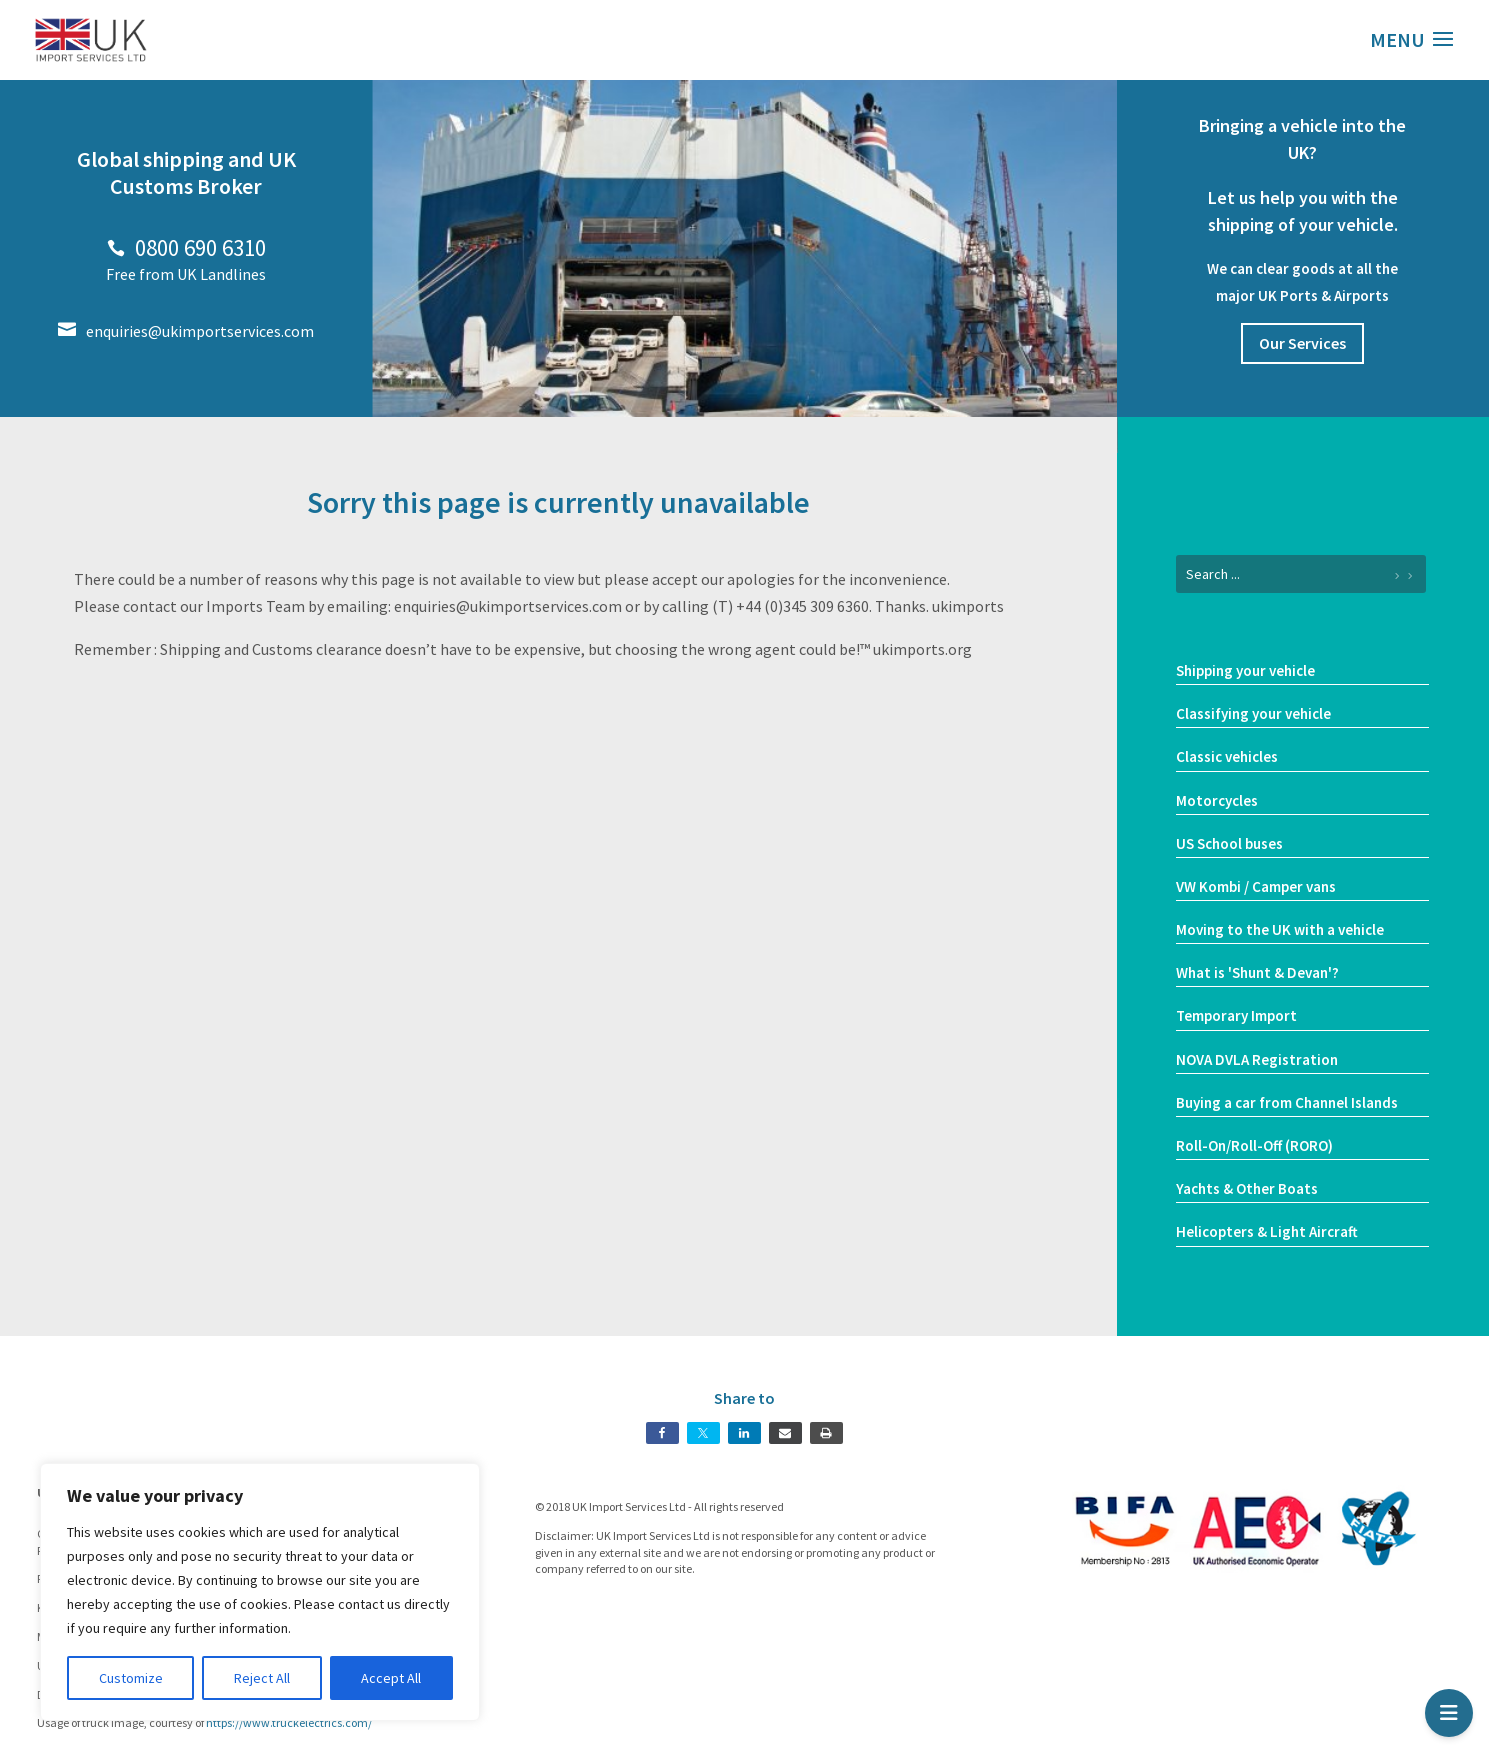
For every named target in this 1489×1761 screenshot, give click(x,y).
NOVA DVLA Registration (1257, 1059)
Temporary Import (1236, 1015)
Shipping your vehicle (1245, 670)
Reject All (262, 1678)
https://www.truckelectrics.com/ (289, 1722)
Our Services (1302, 343)
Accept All (391, 1678)
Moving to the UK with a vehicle (1280, 929)
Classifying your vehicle (1253, 713)
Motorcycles (1217, 800)
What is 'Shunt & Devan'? (1257, 972)
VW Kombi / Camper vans (1256, 886)
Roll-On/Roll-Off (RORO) (1254, 1145)
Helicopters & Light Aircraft (1267, 1231)
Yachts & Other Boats (1247, 1188)
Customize (131, 1678)
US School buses (1229, 843)
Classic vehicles (1227, 756)
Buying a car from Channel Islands (1287, 1102)
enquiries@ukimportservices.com (186, 331)
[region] (260, 1592)
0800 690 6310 (186, 247)
